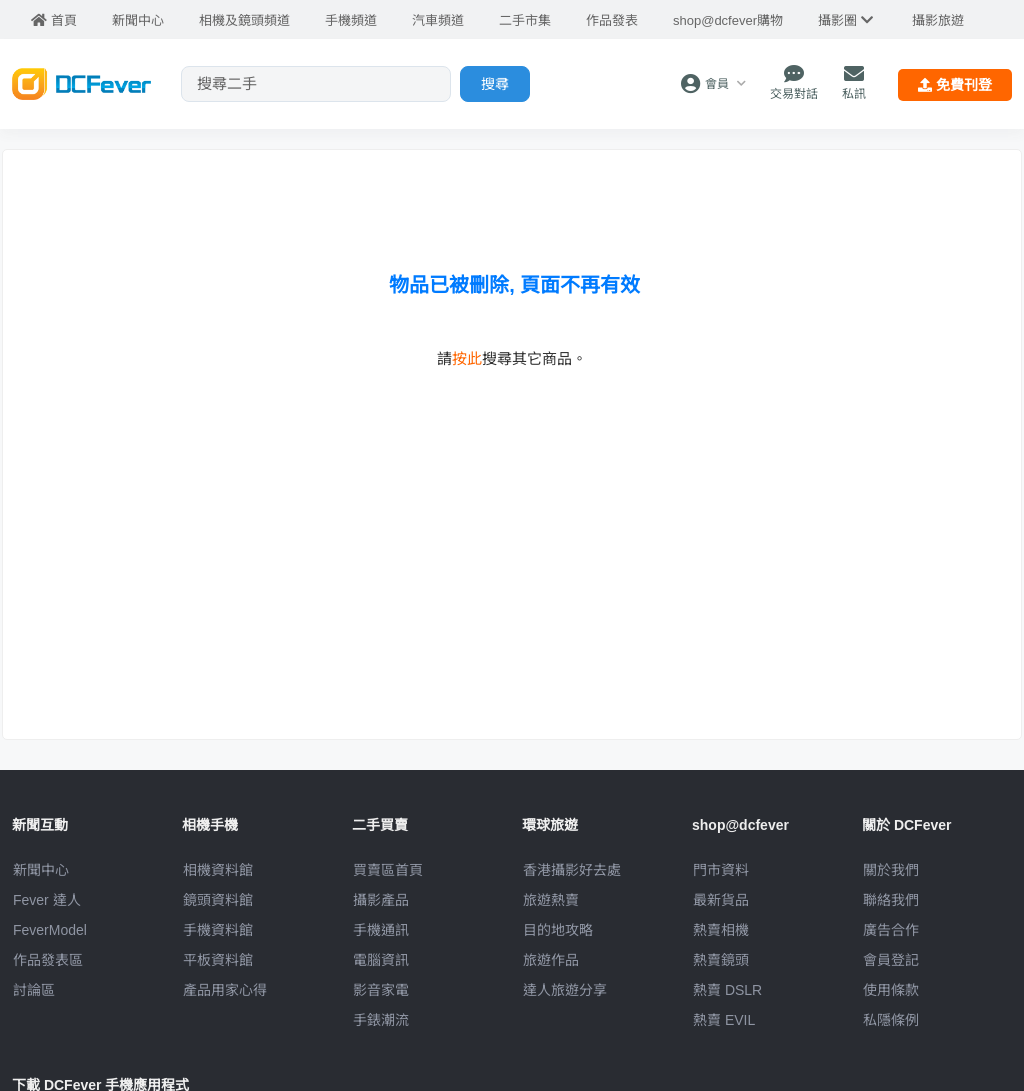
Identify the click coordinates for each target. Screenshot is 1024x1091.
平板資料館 (218, 960)
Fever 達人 (47, 900)
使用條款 (891, 990)
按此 (467, 358)
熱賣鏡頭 (721, 960)
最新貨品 (721, 900)
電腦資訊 (381, 960)
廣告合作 (891, 930)
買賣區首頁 (388, 870)
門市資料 (721, 870)
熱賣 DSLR (727, 990)
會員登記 (891, 960)
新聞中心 (41, 870)
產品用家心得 (225, 990)
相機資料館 (218, 870)
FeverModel (50, 930)
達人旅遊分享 (565, 990)
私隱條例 (891, 1020)
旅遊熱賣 (551, 900)
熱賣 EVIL (724, 1020)
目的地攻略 (558, 930)
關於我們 (891, 870)
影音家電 (381, 990)
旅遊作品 (551, 960)
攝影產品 (381, 900)
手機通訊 (381, 930)
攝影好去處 (572, 870)
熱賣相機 (721, 930)
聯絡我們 (891, 900)
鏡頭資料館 (218, 900)
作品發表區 (48, 960)
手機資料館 (218, 930)
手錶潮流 (381, 1020)
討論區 (34, 990)
